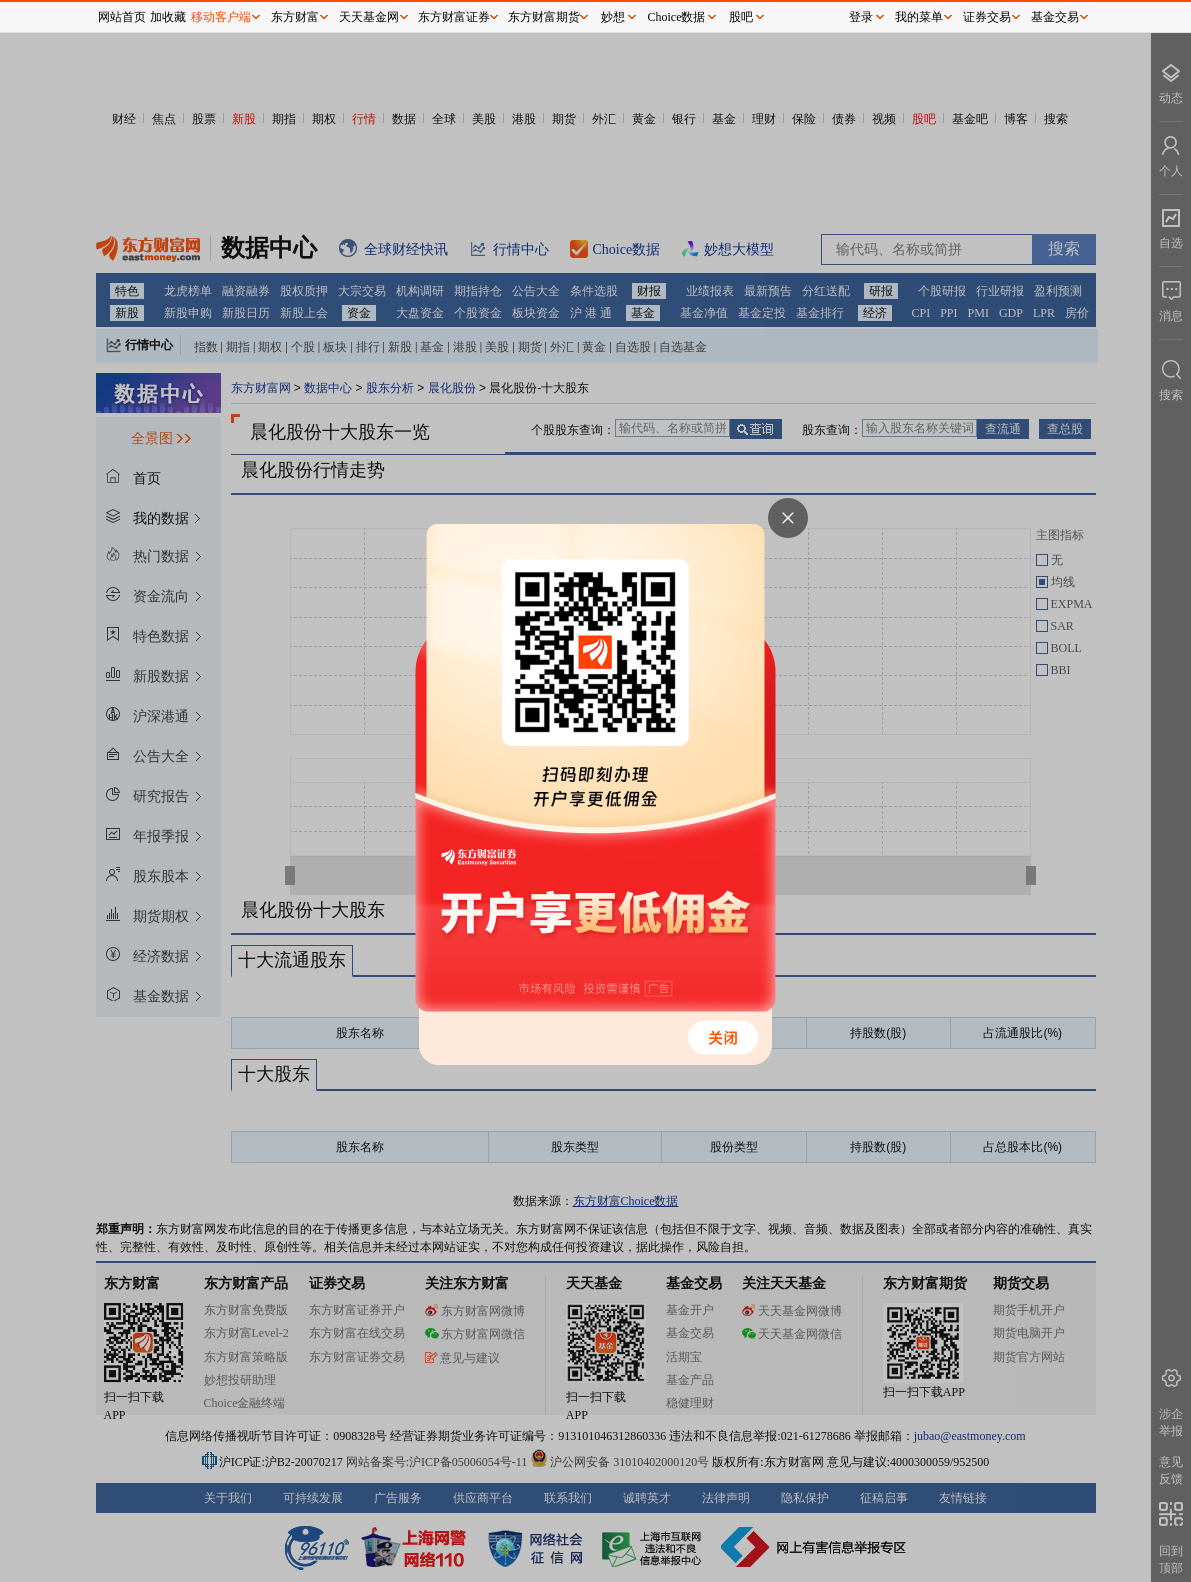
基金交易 (1055, 17)
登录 (861, 17)
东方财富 (295, 17)
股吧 (741, 17)
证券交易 (987, 17)
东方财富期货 (544, 17)
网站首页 (122, 17)
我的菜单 (919, 17)
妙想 (613, 17)
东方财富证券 (454, 17)
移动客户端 (221, 17)
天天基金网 (369, 17)
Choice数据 (677, 17)
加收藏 (168, 17)
